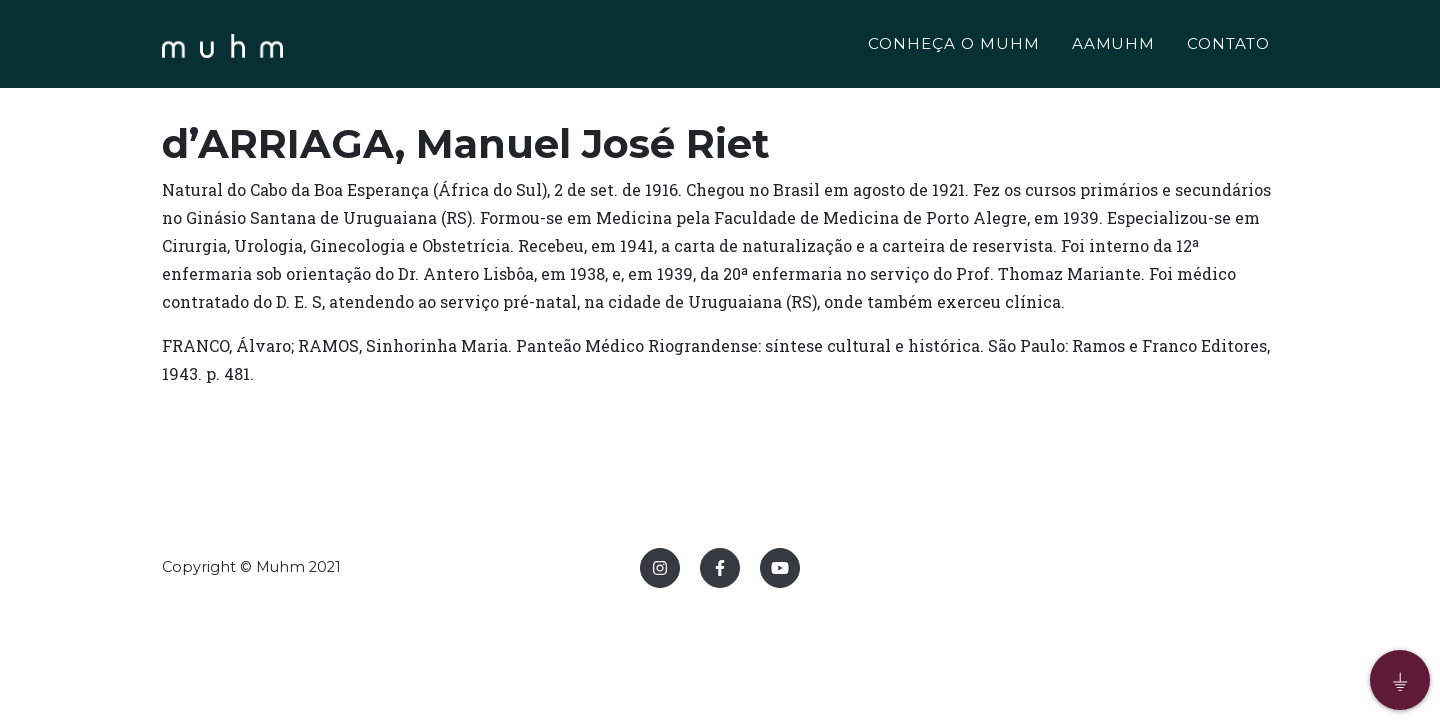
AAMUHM (1114, 46)
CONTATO (1228, 46)
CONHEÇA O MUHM (953, 46)
